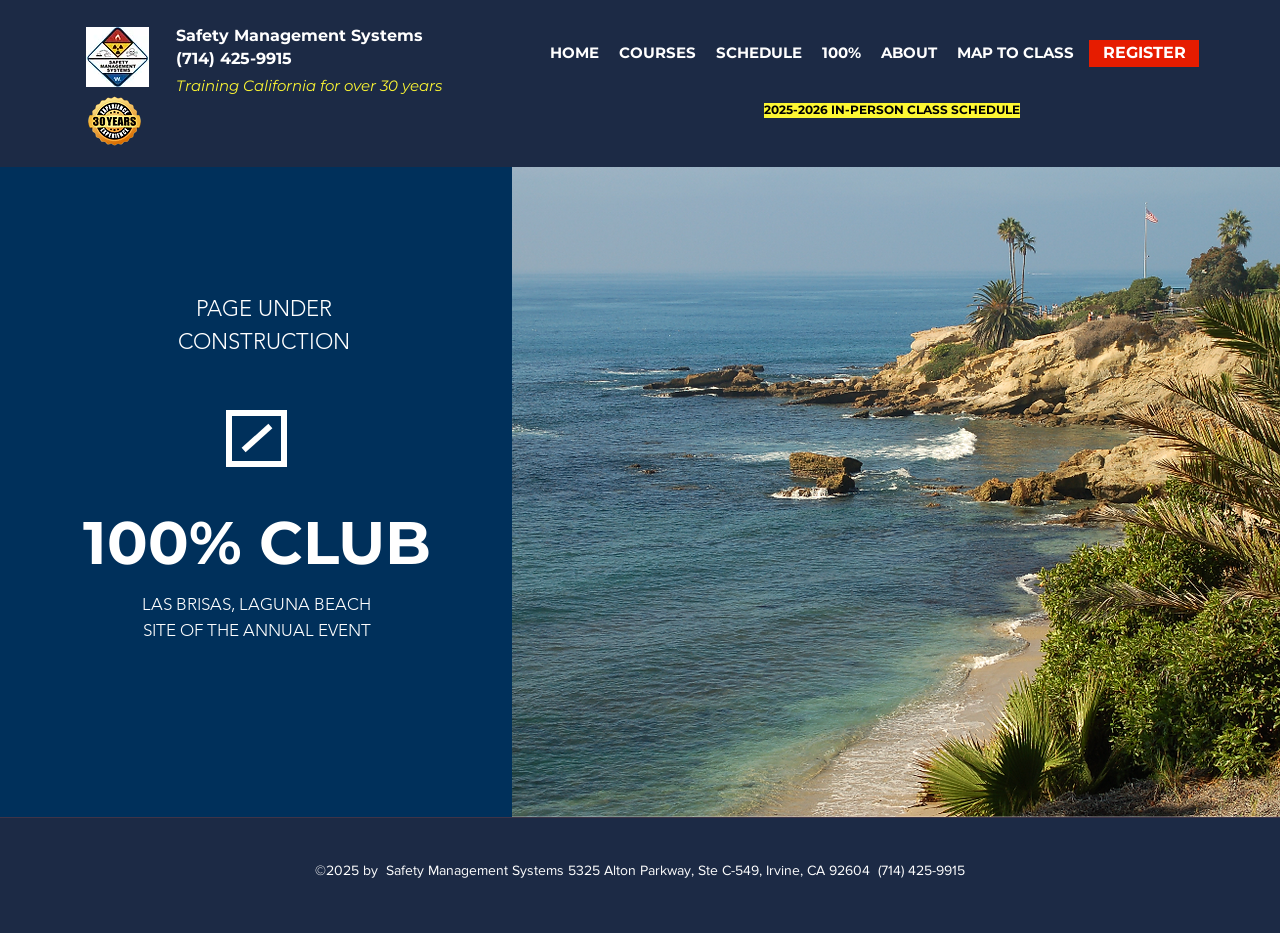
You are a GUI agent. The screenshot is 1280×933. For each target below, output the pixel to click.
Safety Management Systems (299, 35)
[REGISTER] (1144, 53)
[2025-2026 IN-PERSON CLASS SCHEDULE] (892, 110)
